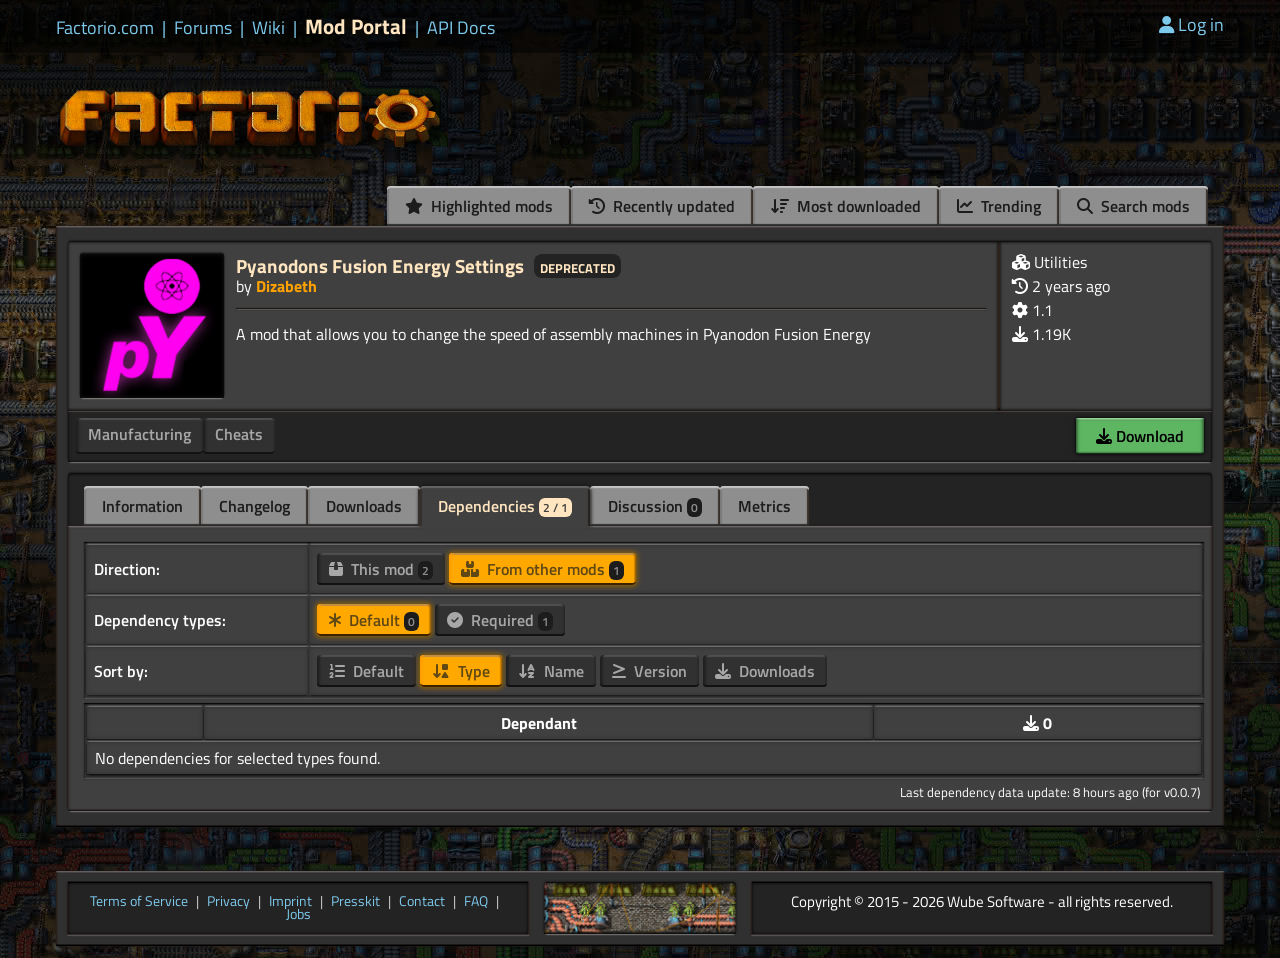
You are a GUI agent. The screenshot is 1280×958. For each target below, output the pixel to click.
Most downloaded (846, 206)
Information (142, 506)
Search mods (1133, 206)
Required (500, 620)
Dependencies (505, 506)
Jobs (298, 915)
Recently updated (662, 206)
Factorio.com (105, 28)
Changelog (254, 506)
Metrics (764, 506)
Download (1140, 436)
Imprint (290, 902)
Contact (422, 902)
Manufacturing (139, 434)
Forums (203, 28)
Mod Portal (356, 26)
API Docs (461, 28)
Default (374, 620)
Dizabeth (286, 286)
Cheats (239, 434)
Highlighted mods (479, 206)
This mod (381, 569)
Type (461, 671)
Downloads (364, 506)
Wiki (268, 28)
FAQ (476, 902)
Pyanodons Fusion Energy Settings (380, 265)
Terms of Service (139, 902)
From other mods (542, 569)
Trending (999, 206)
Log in (1191, 24)
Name (551, 671)
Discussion (655, 506)
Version (649, 671)
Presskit (355, 902)
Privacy (228, 902)
